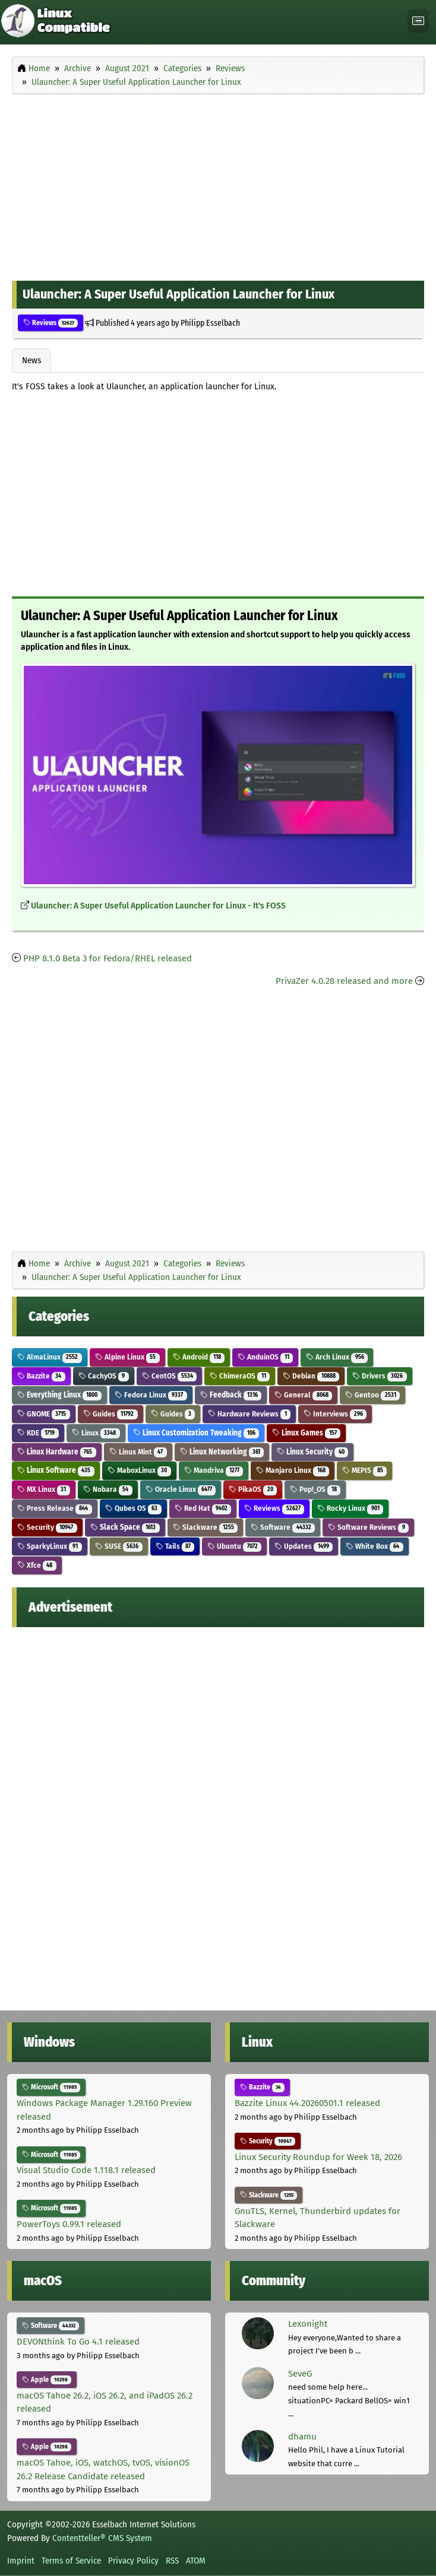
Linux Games (306, 1432)
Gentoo (372, 1394)
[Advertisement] (218, 184)
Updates (303, 1546)
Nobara (107, 1489)
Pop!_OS (315, 1489)
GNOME (43, 1413)
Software (283, 1527)
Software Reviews (368, 1527)
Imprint (20, 2560)
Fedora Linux (151, 1394)
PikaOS (253, 1489)
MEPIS (364, 1470)
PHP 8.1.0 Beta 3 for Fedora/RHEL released (107, 958)
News (31, 360)
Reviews (50, 323)
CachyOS (103, 1375)
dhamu (302, 2436)
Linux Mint (138, 1451)
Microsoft (51, 2087)
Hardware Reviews (249, 1413)
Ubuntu (234, 1546)
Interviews (335, 1413)
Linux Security (312, 1451)
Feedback (231, 1394)
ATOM (196, 2560)
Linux (96, 1432)
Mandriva (214, 1470)
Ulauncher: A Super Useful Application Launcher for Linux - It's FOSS (158, 906)
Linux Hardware (56, 1451)
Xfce (36, 1565)
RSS (172, 2560)
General (303, 1394)
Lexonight (307, 2323)
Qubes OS (133, 1508)
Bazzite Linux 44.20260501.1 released (307, 2103)
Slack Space (125, 1527)
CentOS (169, 1375)
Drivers (379, 1375)
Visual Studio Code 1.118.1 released (86, 2170)
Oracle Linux (181, 1489)
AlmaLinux (49, 1356)
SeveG (300, 2373)
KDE (38, 1432)
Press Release (54, 1508)
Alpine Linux (127, 1356)
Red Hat (203, 1508)
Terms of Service (71, 2560)
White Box (374, 1546)
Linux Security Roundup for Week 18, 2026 (318, 2157)
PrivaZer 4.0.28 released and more (344, 981)
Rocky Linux (350, 1508)
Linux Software (55, 1470)
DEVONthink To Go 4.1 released (78, 2341)
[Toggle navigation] (418, 21)
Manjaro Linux (292, 1470)
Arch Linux (337, 1356)
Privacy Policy (133, 2560)
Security (47, 1527)
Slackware (205, 1527)
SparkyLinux (49, 1546)
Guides (110, 1413)
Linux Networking (222, 1451)
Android (199, 1356)
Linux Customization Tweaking (196, 1432)
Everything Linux (59, 1394)
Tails (175, 1546)
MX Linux (43, 1489)
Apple (46, 2379)
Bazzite (41, 1375)
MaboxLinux (139, 1470)
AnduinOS (265, 1356)
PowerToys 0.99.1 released (69, 2224)
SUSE (119, 1546)
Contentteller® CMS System (102, 2538)
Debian (311, 1375)
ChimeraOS (240, 1375)
